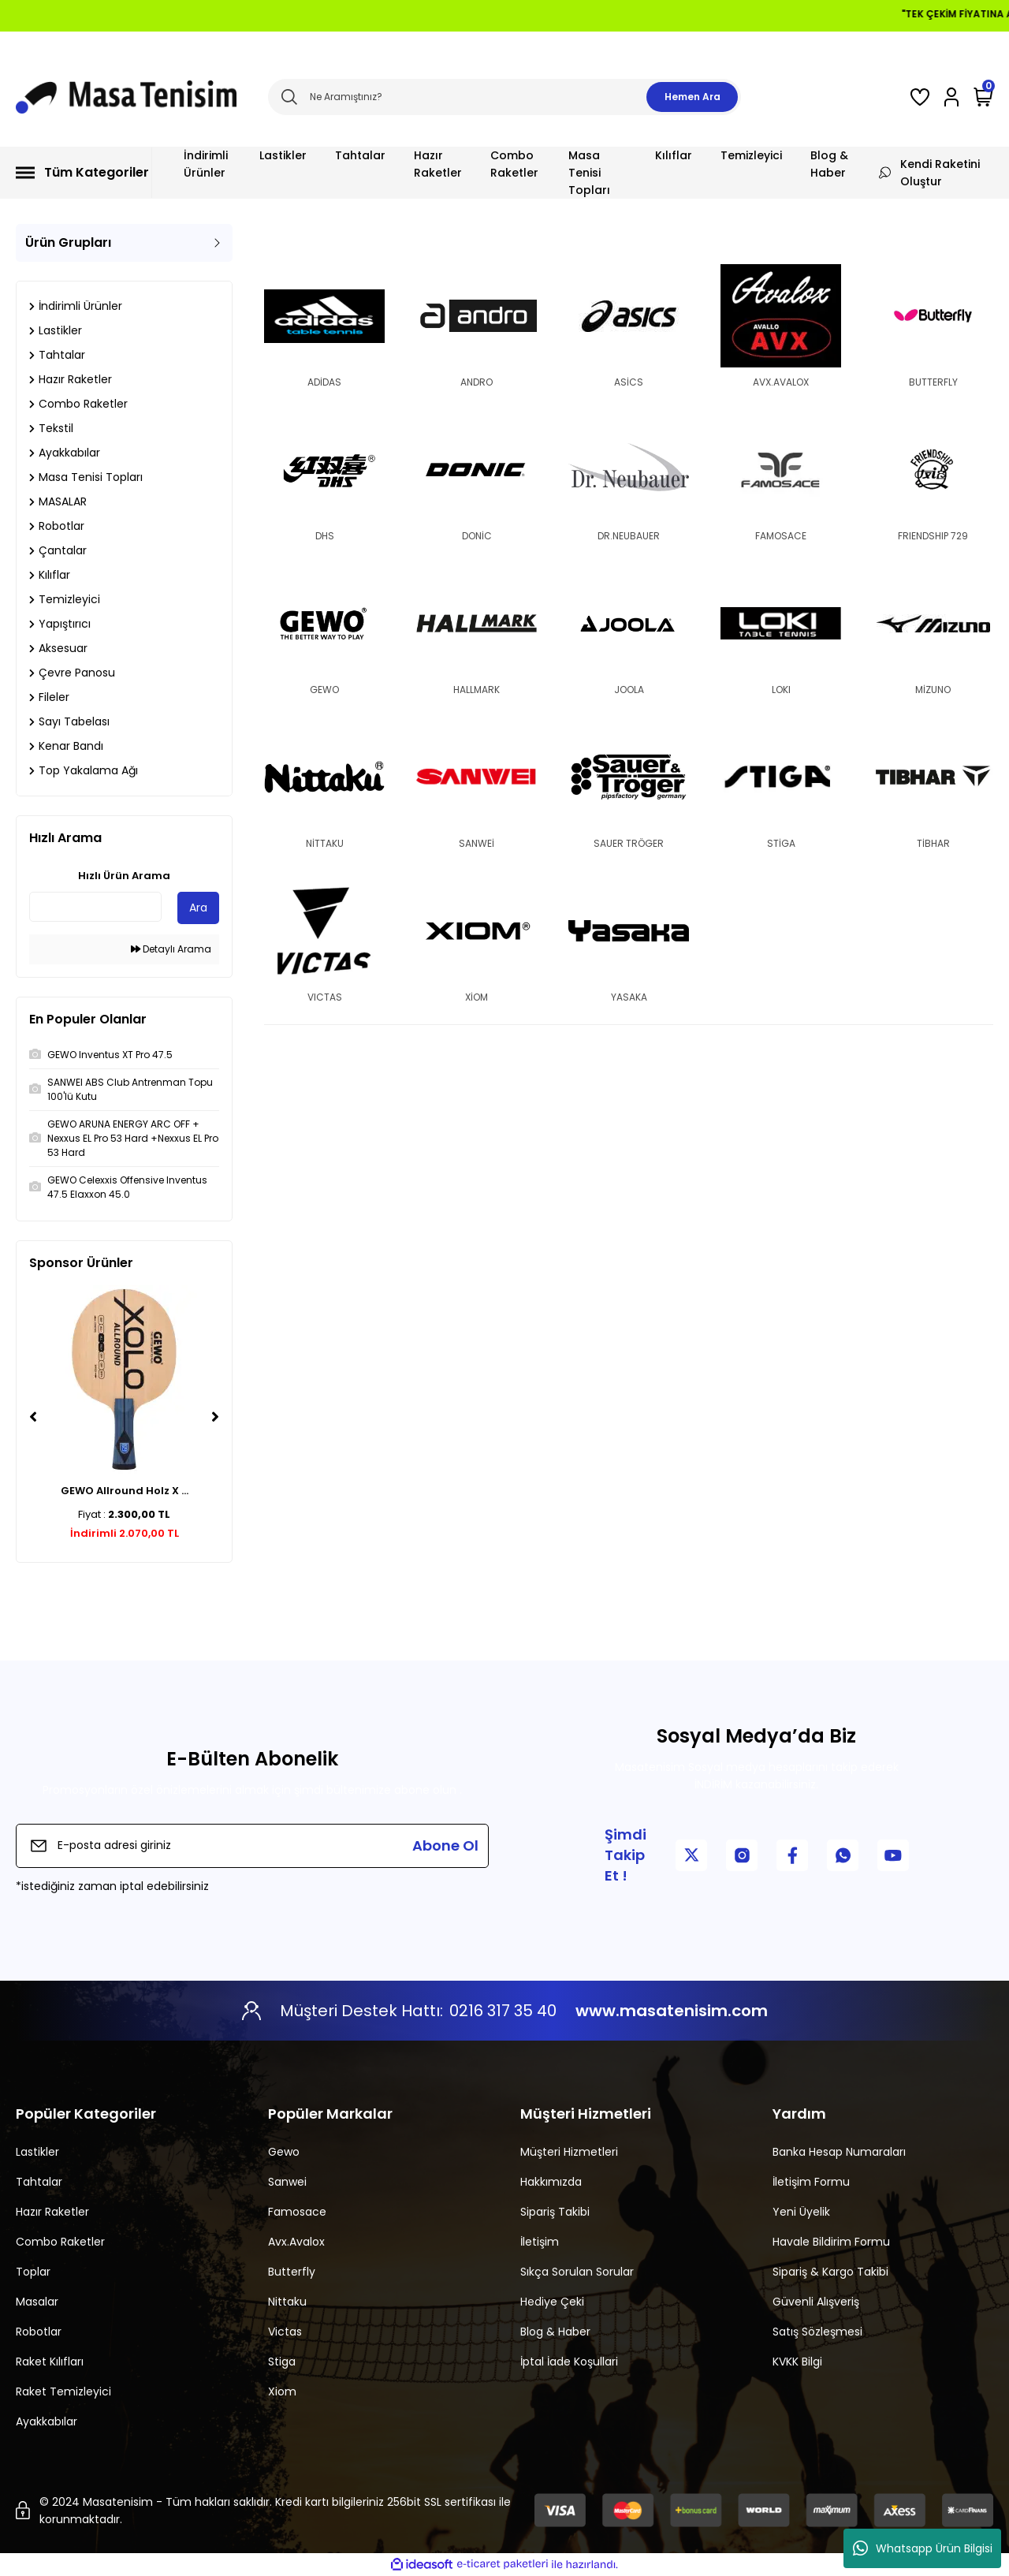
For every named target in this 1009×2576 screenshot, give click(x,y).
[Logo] (126, 96)
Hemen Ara (692, 96)
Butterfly (291, 2272)
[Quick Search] (95, 907)
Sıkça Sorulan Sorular (577, 2272)
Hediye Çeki (552, 2301)
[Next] (215, 1417)
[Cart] (983, 97)
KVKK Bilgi (797, 2361)
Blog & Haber (555, 2331)
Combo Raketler (60, 2242)
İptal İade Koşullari (569, 2361)
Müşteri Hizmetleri (569, 2152)
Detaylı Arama (171, 949)
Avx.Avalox (296, 2242)
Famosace (297, 2212)
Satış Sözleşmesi (817, 2331)
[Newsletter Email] (252, 1846)
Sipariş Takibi (555, 2212)
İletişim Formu (811, 2182)
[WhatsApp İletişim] (842, 1855)
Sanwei (287, 2182)
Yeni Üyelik (801, 2212)
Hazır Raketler (52, 2212)
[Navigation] (84, 172)
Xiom (282, 2391)
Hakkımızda (551, 2182)
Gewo (284, 2152)
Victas (285, 2331)
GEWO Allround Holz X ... (124, 1490)
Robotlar (38, 2331)
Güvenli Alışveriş (816, 2301)
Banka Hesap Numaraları (839, 2152)
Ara (198, 907)
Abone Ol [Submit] (445, 1845)
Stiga (282, 2361)
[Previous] (33, 1417)
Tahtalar (39, 2182)
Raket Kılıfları (50, 2361)
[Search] (504, 97)
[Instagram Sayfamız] (742, 1855)
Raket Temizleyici (63, 2391)
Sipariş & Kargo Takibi (830, 2272)
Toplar (33, 2272)
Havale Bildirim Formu (831, 2242)
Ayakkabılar (46, 2421)
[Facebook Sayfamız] (792, 1855)
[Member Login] (951, 97)
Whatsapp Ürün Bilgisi (922, 2548)
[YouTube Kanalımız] (893, 1855)
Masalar (37, 2301)
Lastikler (37, 2152)
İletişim (539, 2242)
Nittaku (287, 2301)
